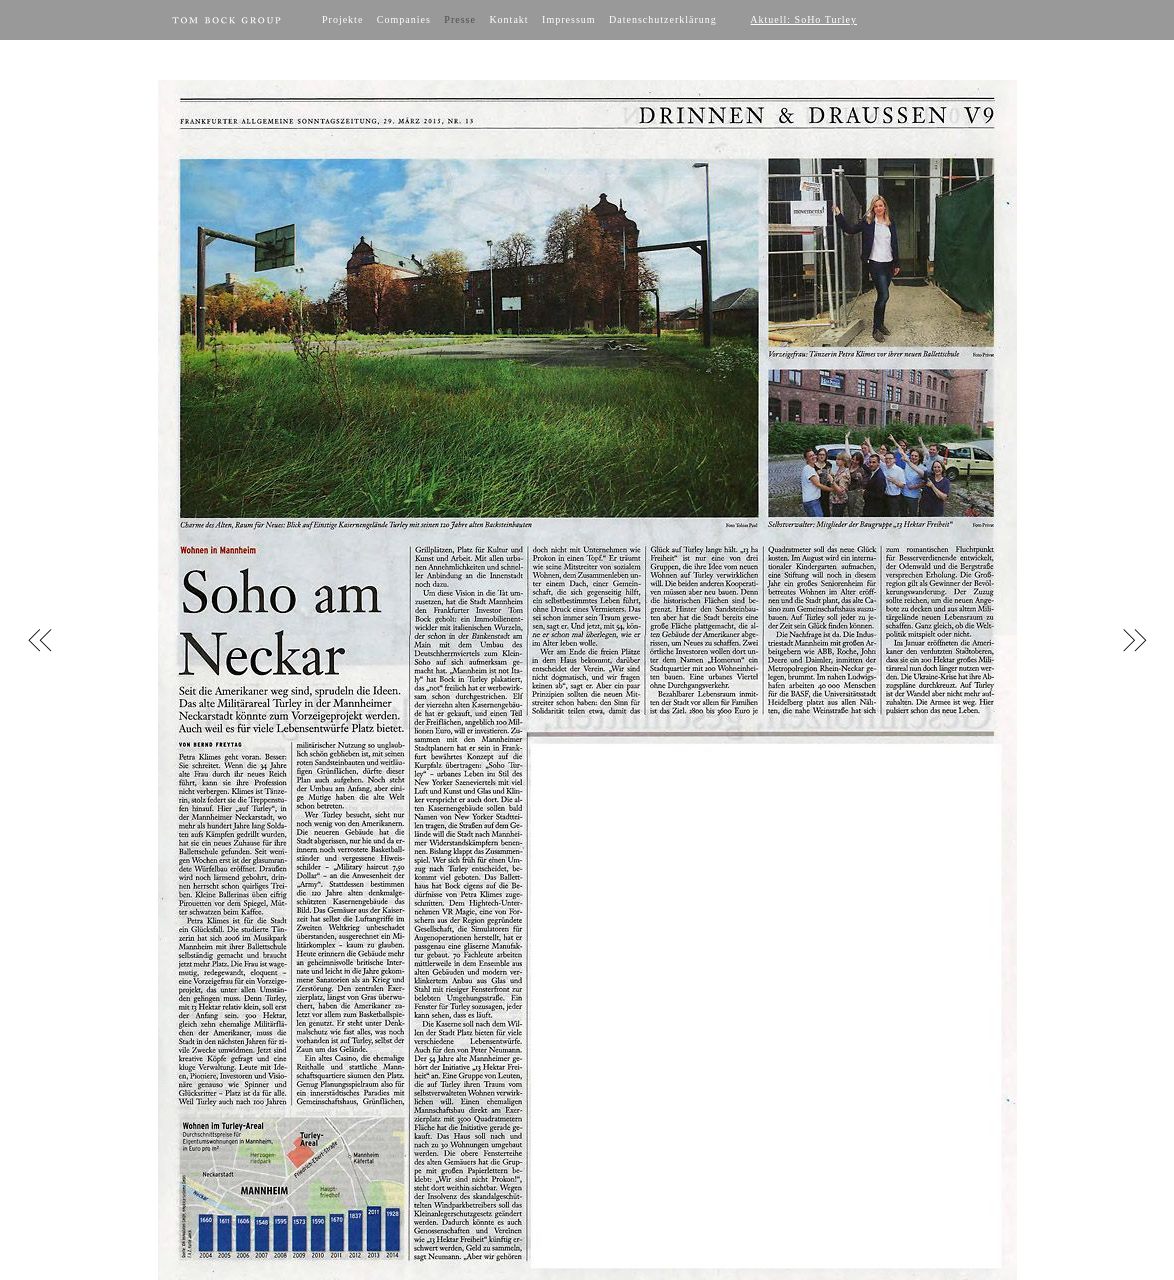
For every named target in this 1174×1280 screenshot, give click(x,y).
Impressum (568, 19)
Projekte (342, 19)
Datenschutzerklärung (663, 19)
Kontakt (508, 19)
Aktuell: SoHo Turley (803, 19)
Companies (404, 19)
